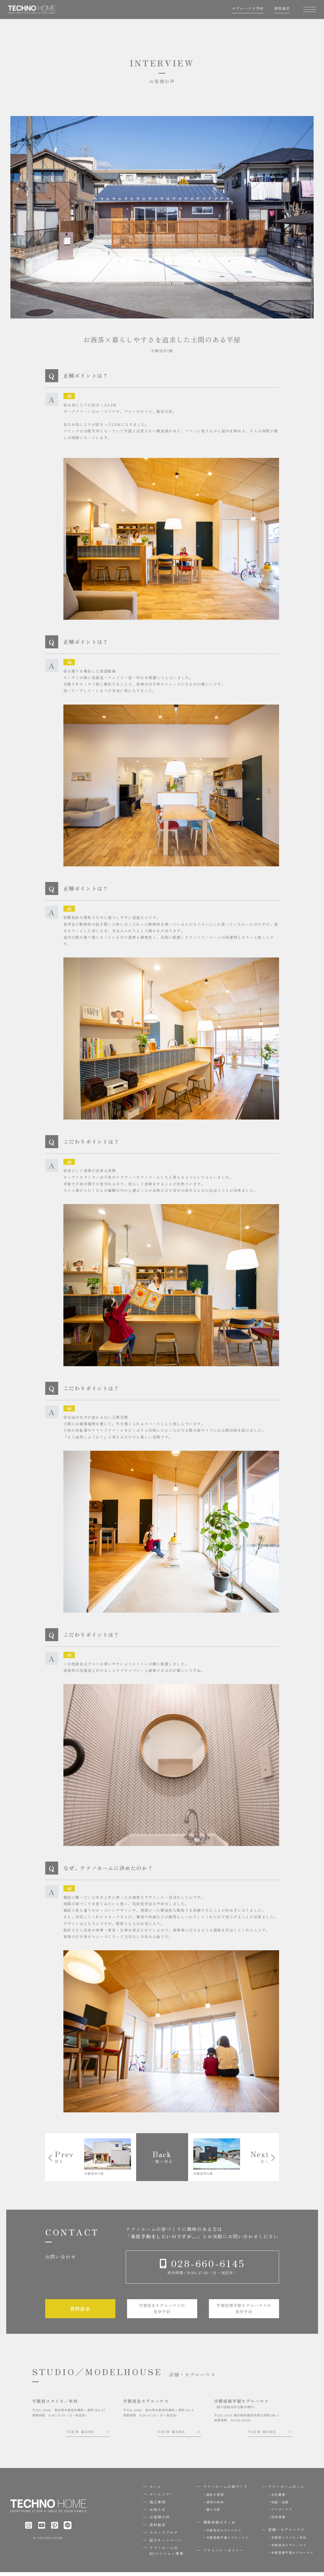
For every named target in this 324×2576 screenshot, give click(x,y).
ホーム (155, 2490)
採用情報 (278, 2521)
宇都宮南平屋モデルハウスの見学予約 (244, 2311)
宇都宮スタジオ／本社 (289, 2541)
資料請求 (280, 11)
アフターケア (282, 2513)
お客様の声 (159, 2520)
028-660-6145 (207, 2265)
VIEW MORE (81, 2435)
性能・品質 (280, 2506)
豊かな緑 (213, 2513)
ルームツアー (161, 2498)
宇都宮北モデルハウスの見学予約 (162, 2311)
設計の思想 (215, 2498)
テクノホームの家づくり (225, 2490)
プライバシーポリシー (223, 2553)
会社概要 (278, 2498)
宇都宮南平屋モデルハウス (227, 2541)
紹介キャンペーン (165, 2544)
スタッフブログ (163, 2536)
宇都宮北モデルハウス (224, 2534)
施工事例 (157, 2505)
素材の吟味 (215, 2506)
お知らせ (157, 2513)
